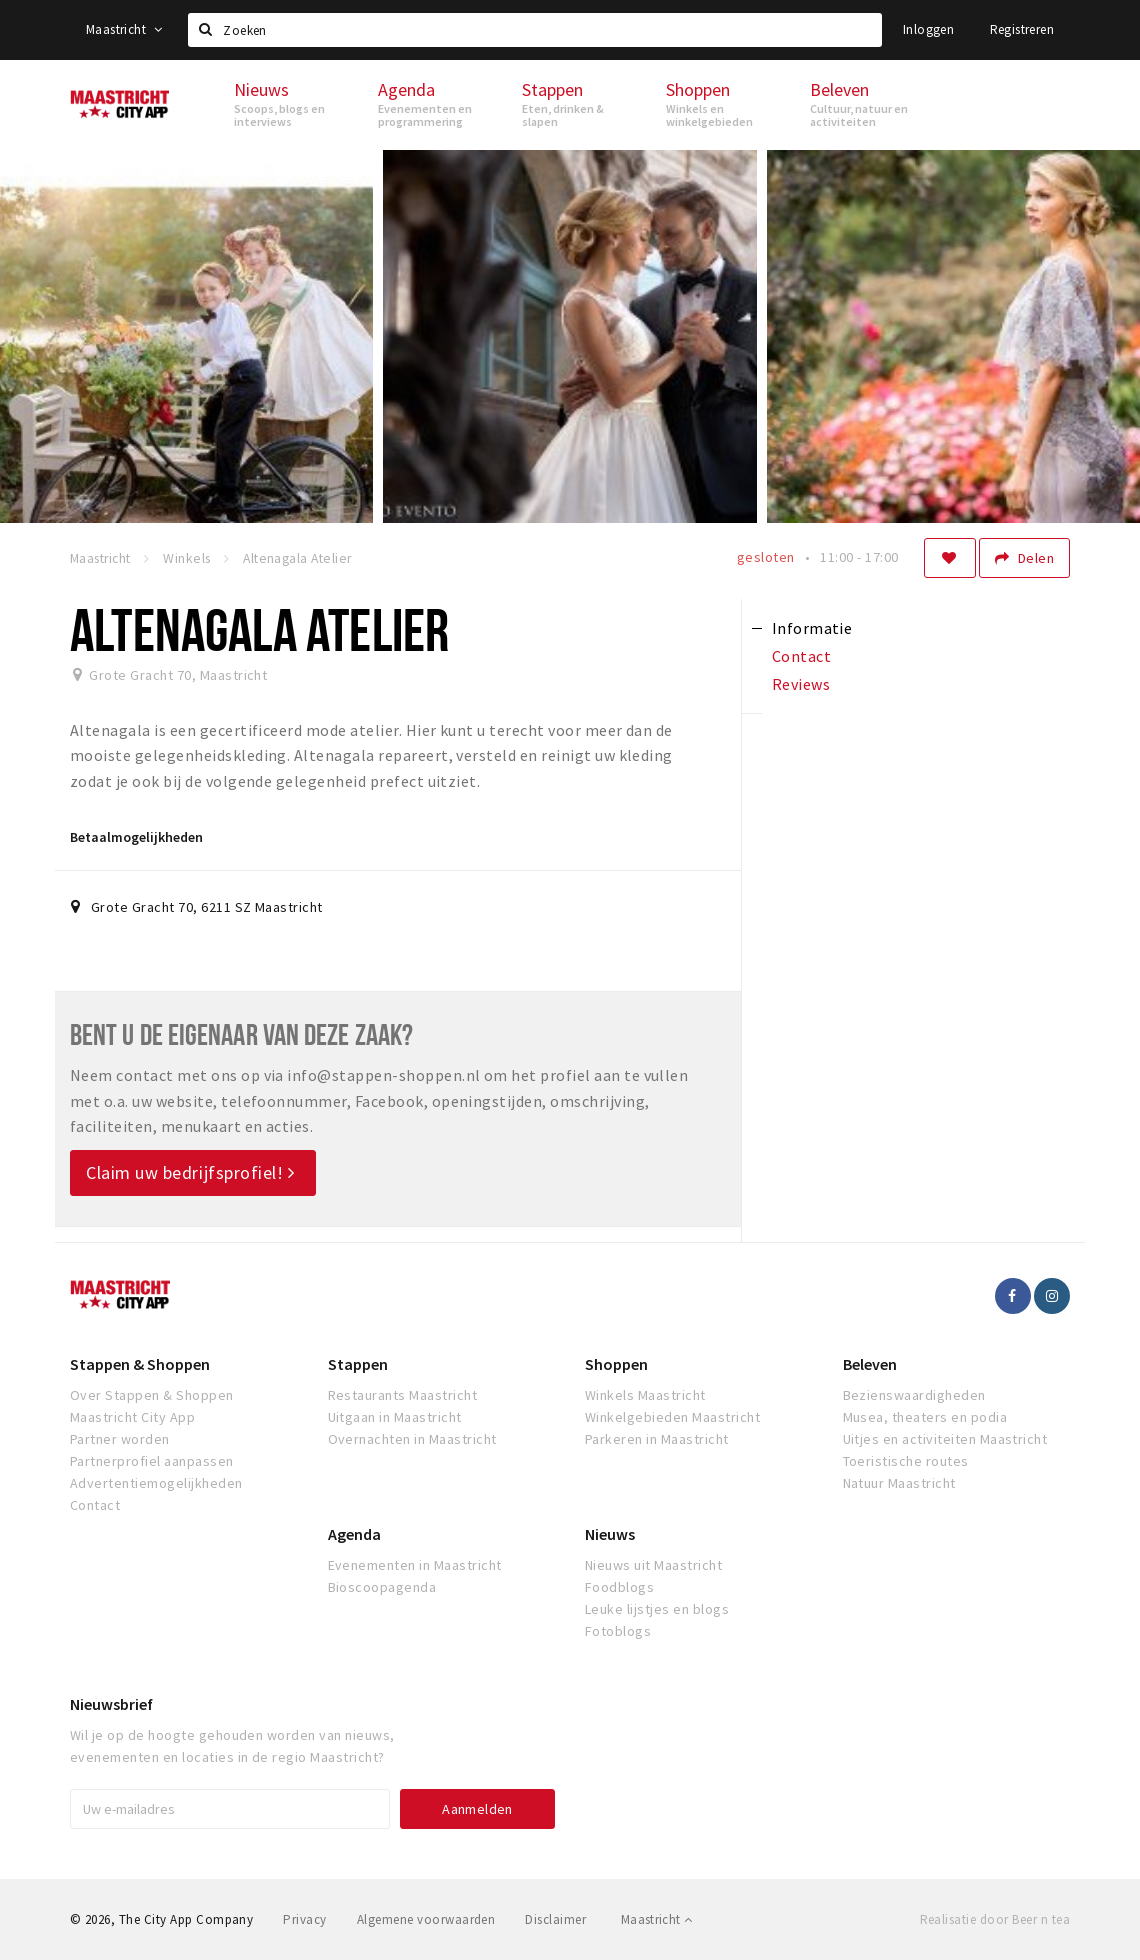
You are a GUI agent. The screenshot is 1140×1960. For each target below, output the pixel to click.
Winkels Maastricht (645, 1395)
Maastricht (124, 29)
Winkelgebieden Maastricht (672, 1417)
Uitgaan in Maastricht (395, 1417)
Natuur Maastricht (899, 1483)
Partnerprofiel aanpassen (152, 1461)
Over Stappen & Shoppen (152, 1395)
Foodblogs (619, 1587)
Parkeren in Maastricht (657, 1439)
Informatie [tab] (812, 628)
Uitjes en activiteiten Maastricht (945, 1439)
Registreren (1022, 29)
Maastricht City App (132, 1417)
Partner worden (120, 1439)
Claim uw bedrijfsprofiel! (190, 1172)
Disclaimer (555, 1919)
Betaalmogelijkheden (136, 837)
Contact (95, 1505)
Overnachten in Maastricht (412, 1439)
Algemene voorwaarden (426, 1919)
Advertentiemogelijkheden (156, 1483)
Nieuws (610, 1534)
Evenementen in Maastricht (415, 1565)
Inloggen (928, 29)
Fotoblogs (618, 1631)
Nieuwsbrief (111, 1704)
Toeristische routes (906, 1461)
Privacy (304, 1919)
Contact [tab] (801, 656)
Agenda (354, 1534)
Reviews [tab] (801, 684)
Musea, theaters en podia (925, 1417)
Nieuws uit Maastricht (653, 1565)
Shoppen (616, 1364)
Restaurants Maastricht (403, 1395)
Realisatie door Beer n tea (995, 1919)
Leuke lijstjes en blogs (657, 1609)
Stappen (358, 1364)
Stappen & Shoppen (140, 1364)
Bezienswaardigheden (914, 1395)
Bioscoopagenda (382, 1587)
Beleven (870, 1364)
